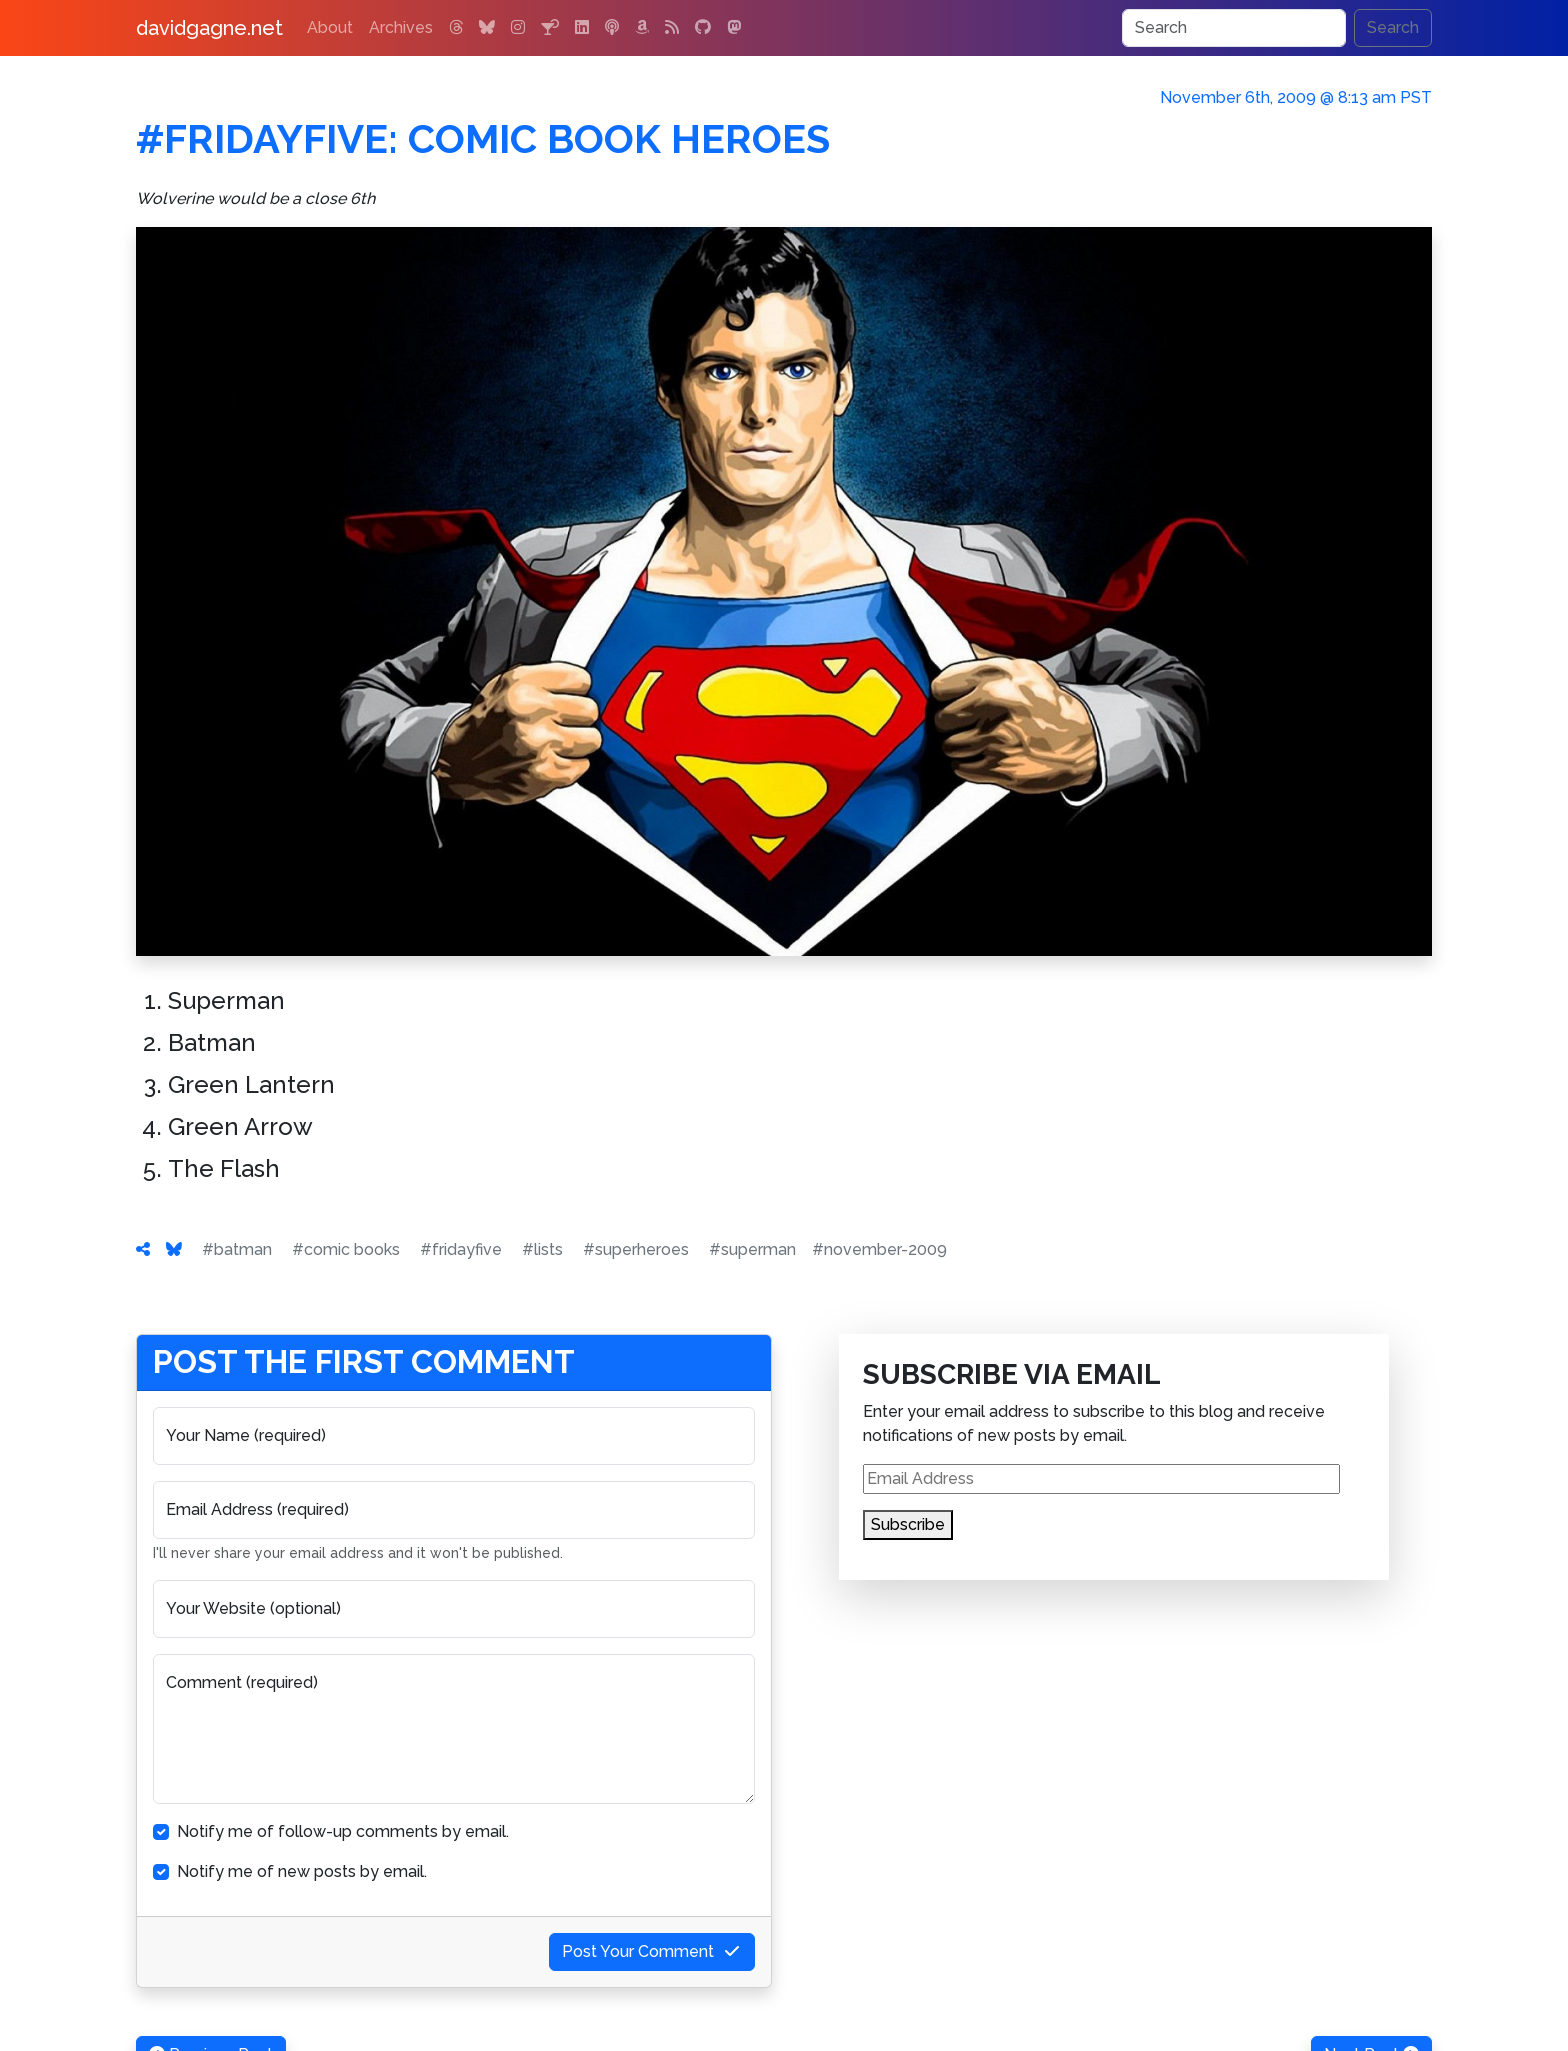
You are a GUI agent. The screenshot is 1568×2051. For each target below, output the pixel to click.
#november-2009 (879, 1249)
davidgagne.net (209, 28)
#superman (752, 1249)
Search (1393, 27)
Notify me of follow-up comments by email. (343, 1831)
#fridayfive (461, 1249)
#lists (542, 1249)
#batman (237, 1249)
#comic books (346, 1249)
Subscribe (908, 1524)
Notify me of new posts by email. (302, 1871)
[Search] (1234, 28)
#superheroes (636, 1249)
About (330, 27)
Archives (401, 27)
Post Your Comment (652, 1951)
